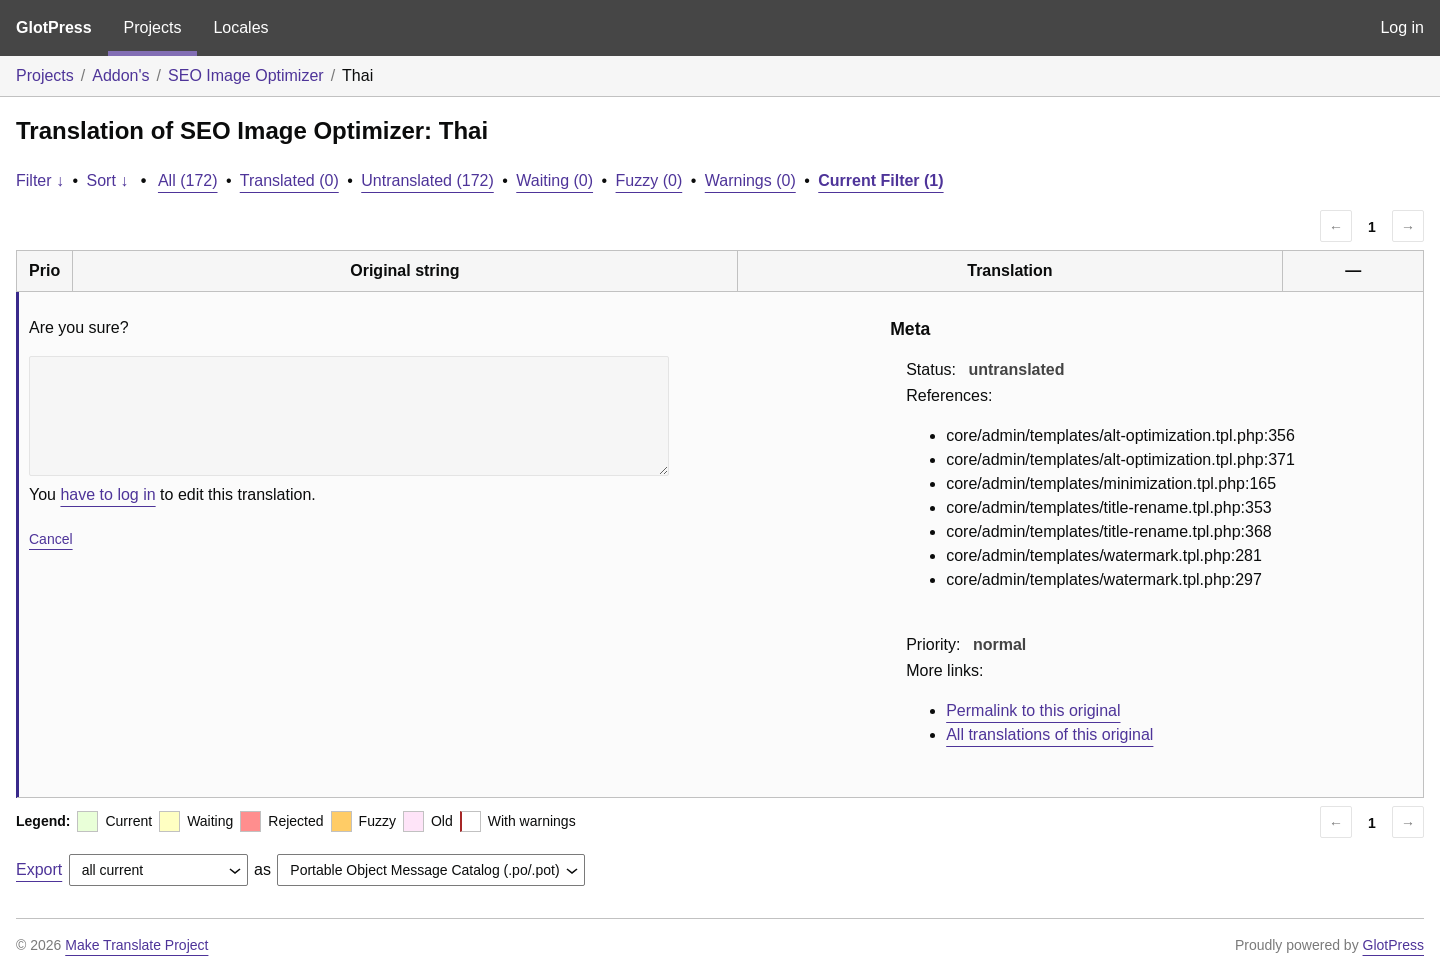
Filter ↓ (40, 180)
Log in (1402, 27)
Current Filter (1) (880, 180)
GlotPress (54, 27)
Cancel (51, 539)
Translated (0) (289, 180)
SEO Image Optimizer (246, 75)
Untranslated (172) (427, 180)
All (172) (188, 180)
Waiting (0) (554, 180)
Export (39, 869)
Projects (153, 27)
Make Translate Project (136, 945)
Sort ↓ (108, 180)
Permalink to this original (1033, 710)
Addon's (120, 75)
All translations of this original (1049, 734)
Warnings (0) (750, 180)
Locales (240, 27)
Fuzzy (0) (649, 180)
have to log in (107, 494)
